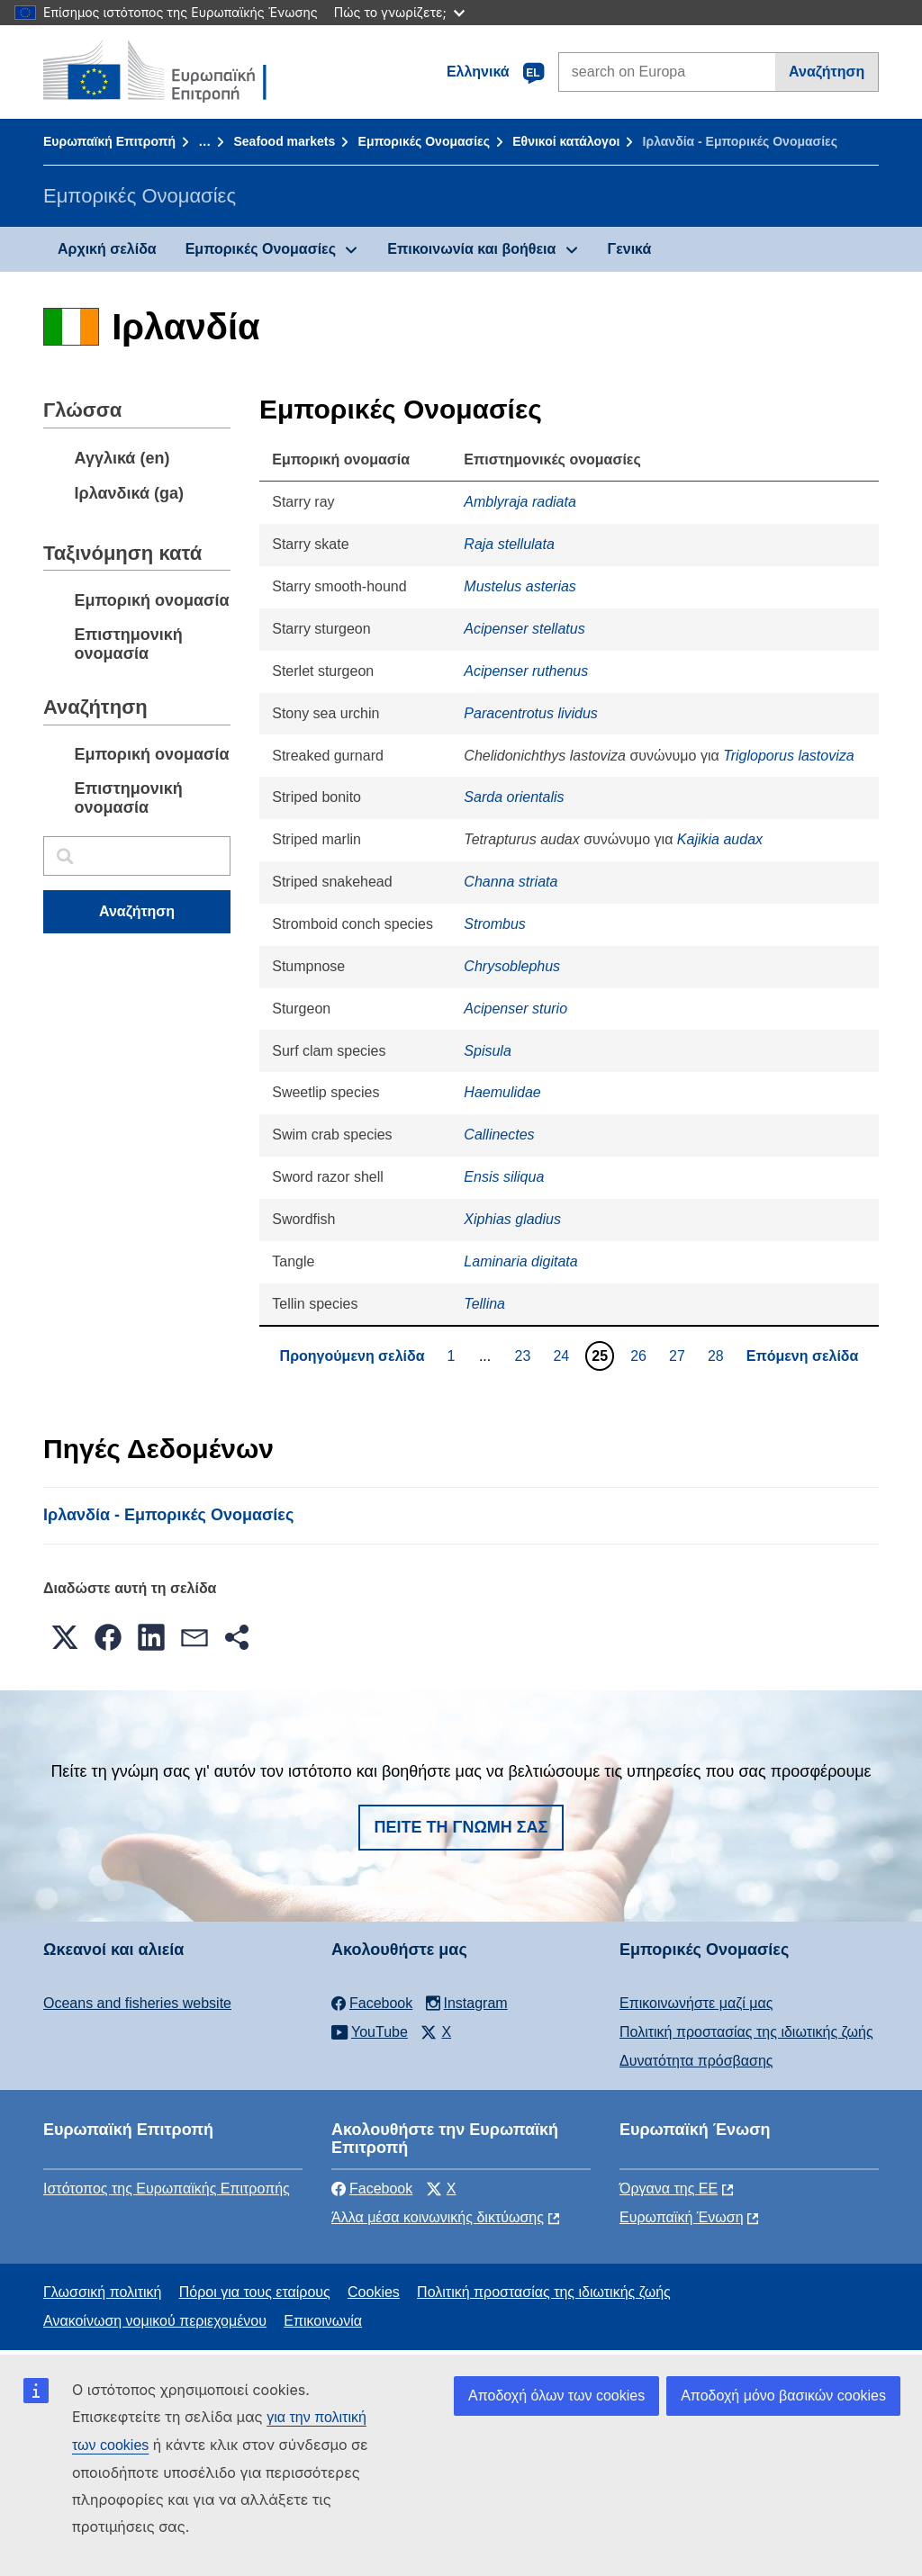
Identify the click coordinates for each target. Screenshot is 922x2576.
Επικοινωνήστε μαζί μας (696, 2003)
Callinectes (499, 1134)
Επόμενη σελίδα (802, 1356)
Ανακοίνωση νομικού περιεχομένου (155, 2320)
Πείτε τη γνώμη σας (461, 1827)
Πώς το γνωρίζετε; (399, 12)
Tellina (484, 1303)
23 (525, 1355)
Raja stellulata (509, 544)
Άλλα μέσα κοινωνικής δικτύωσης (437, 2217)
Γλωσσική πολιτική (102, 2292)
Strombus (494, 924)
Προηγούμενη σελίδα (352, 1356)
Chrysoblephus (512, 966)
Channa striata (510, 881)
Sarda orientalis (514, 797)
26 (640, 1355)
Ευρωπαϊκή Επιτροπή (109, 141)
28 (718, 1355)
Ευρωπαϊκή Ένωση (681, 2217)
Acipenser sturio (515, 1008)
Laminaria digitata (520, 1261)
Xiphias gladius (512, 1219)
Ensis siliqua (504, 1176)
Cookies (374, 2292)
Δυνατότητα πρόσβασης (696, 2060)
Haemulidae (502, 1092)
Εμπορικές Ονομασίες (424, 141)
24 (563, 1355)
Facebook (371, 2188)
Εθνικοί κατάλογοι (565, 141)
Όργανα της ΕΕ (668, 2188)
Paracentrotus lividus (531, 713)
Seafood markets (284, 141)
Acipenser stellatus (524, 628)
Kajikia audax (720, 839)
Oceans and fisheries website (137, 2003)
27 (679, 1355)
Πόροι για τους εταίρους (254, 2292)
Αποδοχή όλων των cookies (556, 2395)
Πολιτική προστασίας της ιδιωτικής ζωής (746, 2032)
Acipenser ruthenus (526, 671)
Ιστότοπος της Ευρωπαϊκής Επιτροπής (166, 2188)
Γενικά (630, 249)
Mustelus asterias (520, 586)
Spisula (487, 1050)
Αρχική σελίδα (107, 249)
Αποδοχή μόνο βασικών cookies (783, 2395)
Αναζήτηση (826, 71)
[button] (65, 1637)
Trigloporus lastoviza (788, 755)
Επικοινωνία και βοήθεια (471, 249)
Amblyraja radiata (520, 501)
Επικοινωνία (323, 2320)
